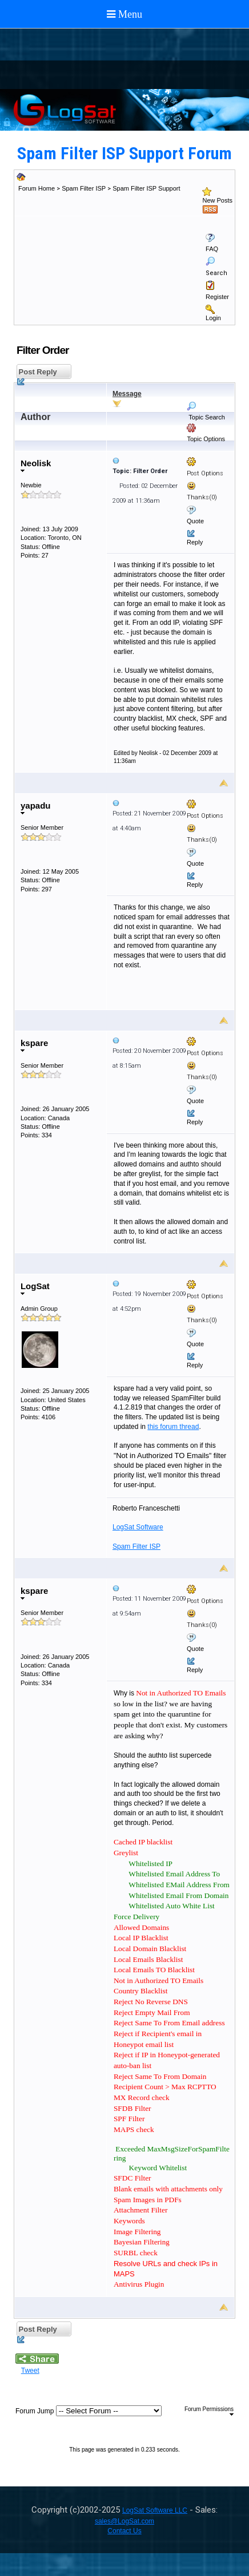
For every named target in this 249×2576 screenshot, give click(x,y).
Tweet (30, 2371)
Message (127, 394)
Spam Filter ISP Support (146, 188)
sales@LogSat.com (124, 2521)
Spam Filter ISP (84, 188)
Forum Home (36, 188)
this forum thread (173, 1427)
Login (213, 317)
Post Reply (37, 373)
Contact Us (124, 2531)
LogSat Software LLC (154, 2510)
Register (217, 296)
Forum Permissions (209, 2411)
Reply (195, 542)
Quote (195, 521)
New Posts (217, 200)
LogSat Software (138, 1527)
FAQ (212, 248)
